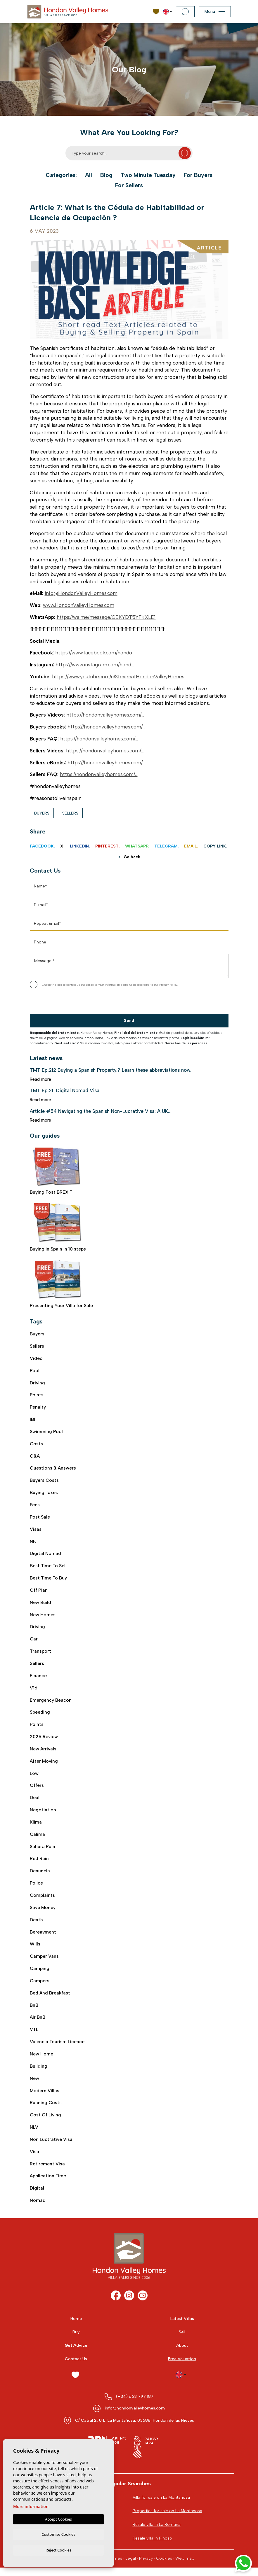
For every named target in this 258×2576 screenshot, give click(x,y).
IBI (32, 1420)
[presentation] (61, 1002)
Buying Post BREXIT (57, 1170)
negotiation (43, 1814)
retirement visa (47, 2171)
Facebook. (42, 846)
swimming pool (46, 1432)
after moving (44, 1765)
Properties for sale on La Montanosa (167, 2519)
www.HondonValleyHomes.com (78, 605)
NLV (34, 2134)
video (36, 1358)
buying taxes (44, 1494)
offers (37, 1789)
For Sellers (129, 185)
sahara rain (42, 1851)
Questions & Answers (53, 1469)
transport (41, 1654)
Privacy (146, 2566)
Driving (37, 1383)
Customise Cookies (58, 2533)
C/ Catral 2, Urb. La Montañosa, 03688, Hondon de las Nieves (134, 2428)
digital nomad (45, 1555)
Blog (106, 175)
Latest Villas (182, 2326)
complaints (43, 1900)
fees (35, 1506)
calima (37, 1838)
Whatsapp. (137, 846)
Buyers (41, 813)
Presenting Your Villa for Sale (61, 1284)
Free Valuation (182, 2367)
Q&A (35, 1457)
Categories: (60, 175)
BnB (34, 2011)
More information (31, 2505)
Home (76, 2326)
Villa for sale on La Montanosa (161, 2505)
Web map (184, 2566)
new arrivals (43, 1752)
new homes (43, 1617)
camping (40, 1974)
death (36, 1925)
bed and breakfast (50, 1998)
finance (38, 1678)
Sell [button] (182, 2340)
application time (48, 2183)
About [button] (182, 2353)
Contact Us (76, 2367)
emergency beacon (51, 1703)
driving (37, 1629)
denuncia (40, 1875)
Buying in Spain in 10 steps (58, 1227)
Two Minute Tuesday (148, 175)
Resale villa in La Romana (157, 2532)
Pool (34, 1370)
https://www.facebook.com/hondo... (94, 653)
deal (34, 1801)
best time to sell (48, 1567)
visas (35, 1530)
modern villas (45, 2097)
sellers (37, 1666)
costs (36, 1444)
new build (40, 1604)
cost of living (46, 2122)
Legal (130, 2566)
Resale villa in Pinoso (152, 2546)
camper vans (44, 1962)
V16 (33, 1691)
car (34, 1641)
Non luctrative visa (51, 2146)
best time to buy (48, 1580)
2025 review (44, 1740)
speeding (40, 1715)
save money (43, 1912)
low (34, 1777)
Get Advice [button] (76, 2353)
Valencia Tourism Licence (57, 2048)
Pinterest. (107, 846)
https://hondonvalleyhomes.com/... (105, 715)
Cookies (164, 2566)
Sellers (70, 813)
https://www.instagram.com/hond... (95, 665)
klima (36, 1826)
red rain (39, 1863)
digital (37, 2196)
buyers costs (44, 1481)
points (37, 1728)
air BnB (38, 2023)
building (38, 2073)
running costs (46, 2109)
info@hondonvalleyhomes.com (135, 2416)
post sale (40, 1518)
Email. (191, 846)
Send (129, 1020)
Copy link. (215, 846)
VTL (34, 2036)
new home (41, 2060)
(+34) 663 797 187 (134, 2404)
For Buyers (199, 175)
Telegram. (166, 846)
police (36, 1888)
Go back (129, 857)
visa (34, 2159)
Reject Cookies (58, 2549)
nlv (33, 1543)
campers (40, 1986)
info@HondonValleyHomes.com (81, 593)
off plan (39, 1592)
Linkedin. (80, 846)
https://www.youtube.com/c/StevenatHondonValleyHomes (118, 677)
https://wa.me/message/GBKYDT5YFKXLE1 (106, 617)
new (34, 2085)
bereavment (43, 1937)
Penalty (38, 1407)
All (87, 175)
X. (62, 846)
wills (35, 1949)
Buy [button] (75, 2340)
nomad (38, 2208)
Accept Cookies (58, 2518)
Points (37, 1395)
